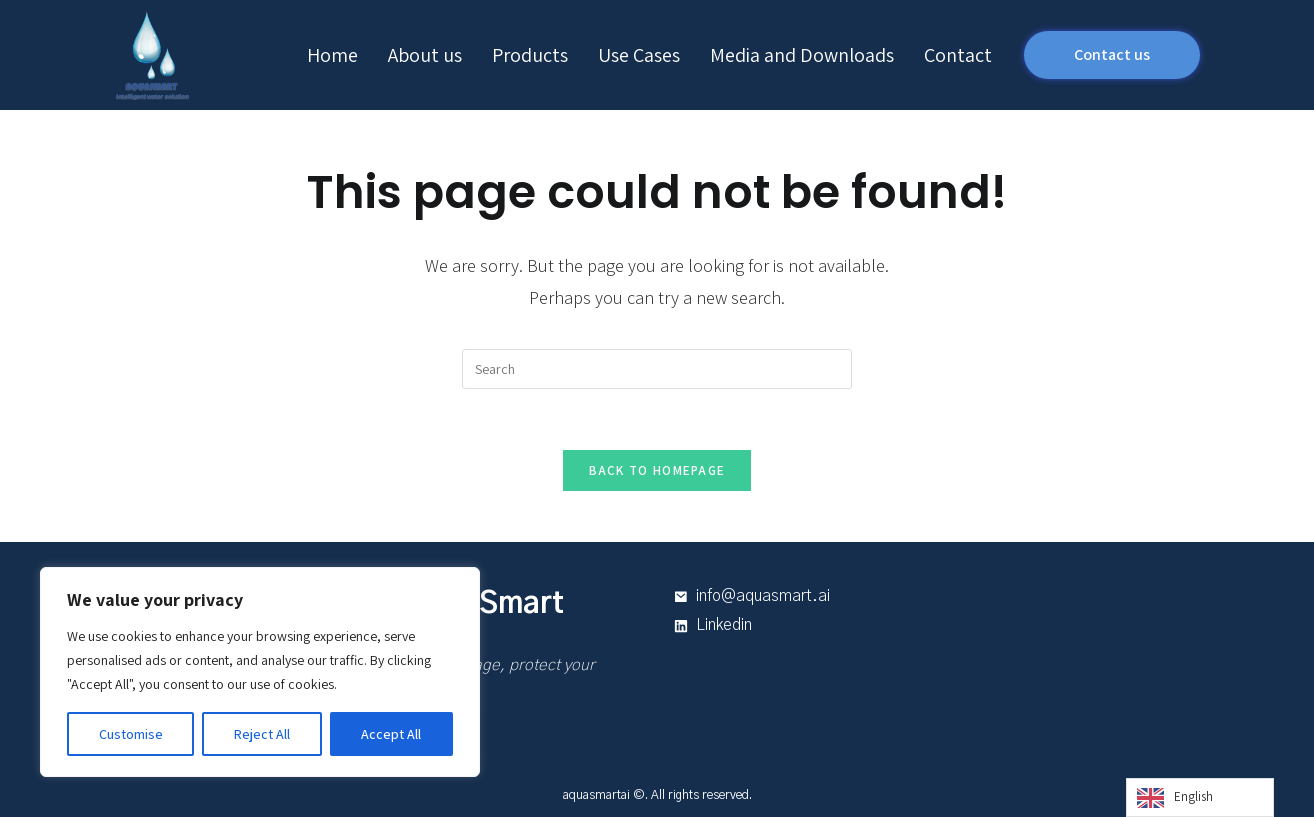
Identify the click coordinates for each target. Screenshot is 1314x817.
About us (425, 55)
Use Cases (639, 55)
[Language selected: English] (1200, 797)
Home (332, 55)
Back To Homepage (657, 470)
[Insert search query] (657, 369)
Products (530, 55)
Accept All (391, 734)
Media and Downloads (802, 55)
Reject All (262, 734)
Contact (958, 55)
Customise (131, 734)
